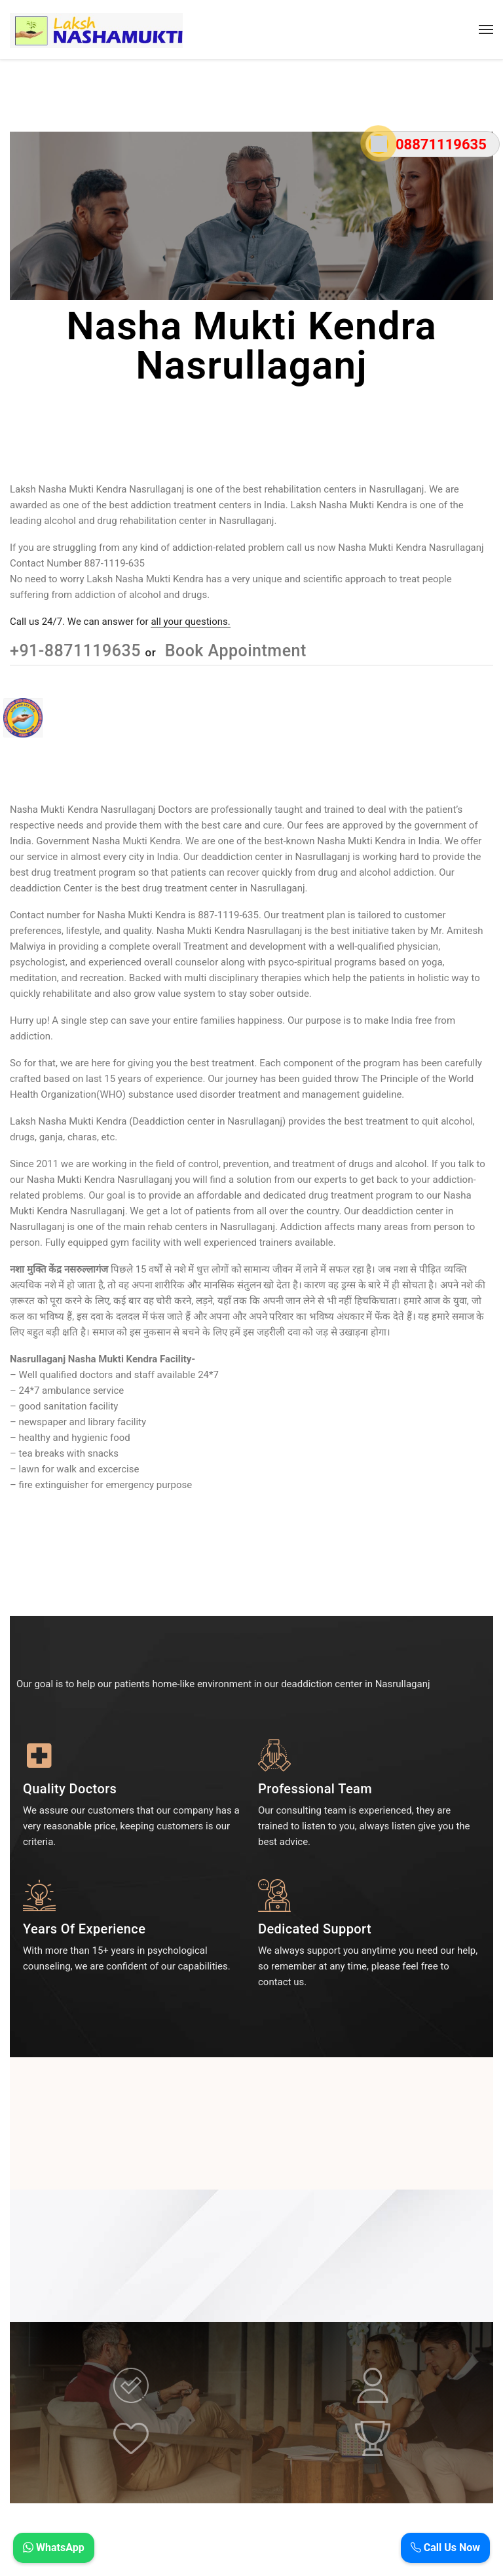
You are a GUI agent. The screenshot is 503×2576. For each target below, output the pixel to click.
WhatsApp (53, 2547)
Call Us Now (445, 2547)
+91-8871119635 (77, 650)
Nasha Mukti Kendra (142, 915)
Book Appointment (233, 650)
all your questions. (190, 621)
